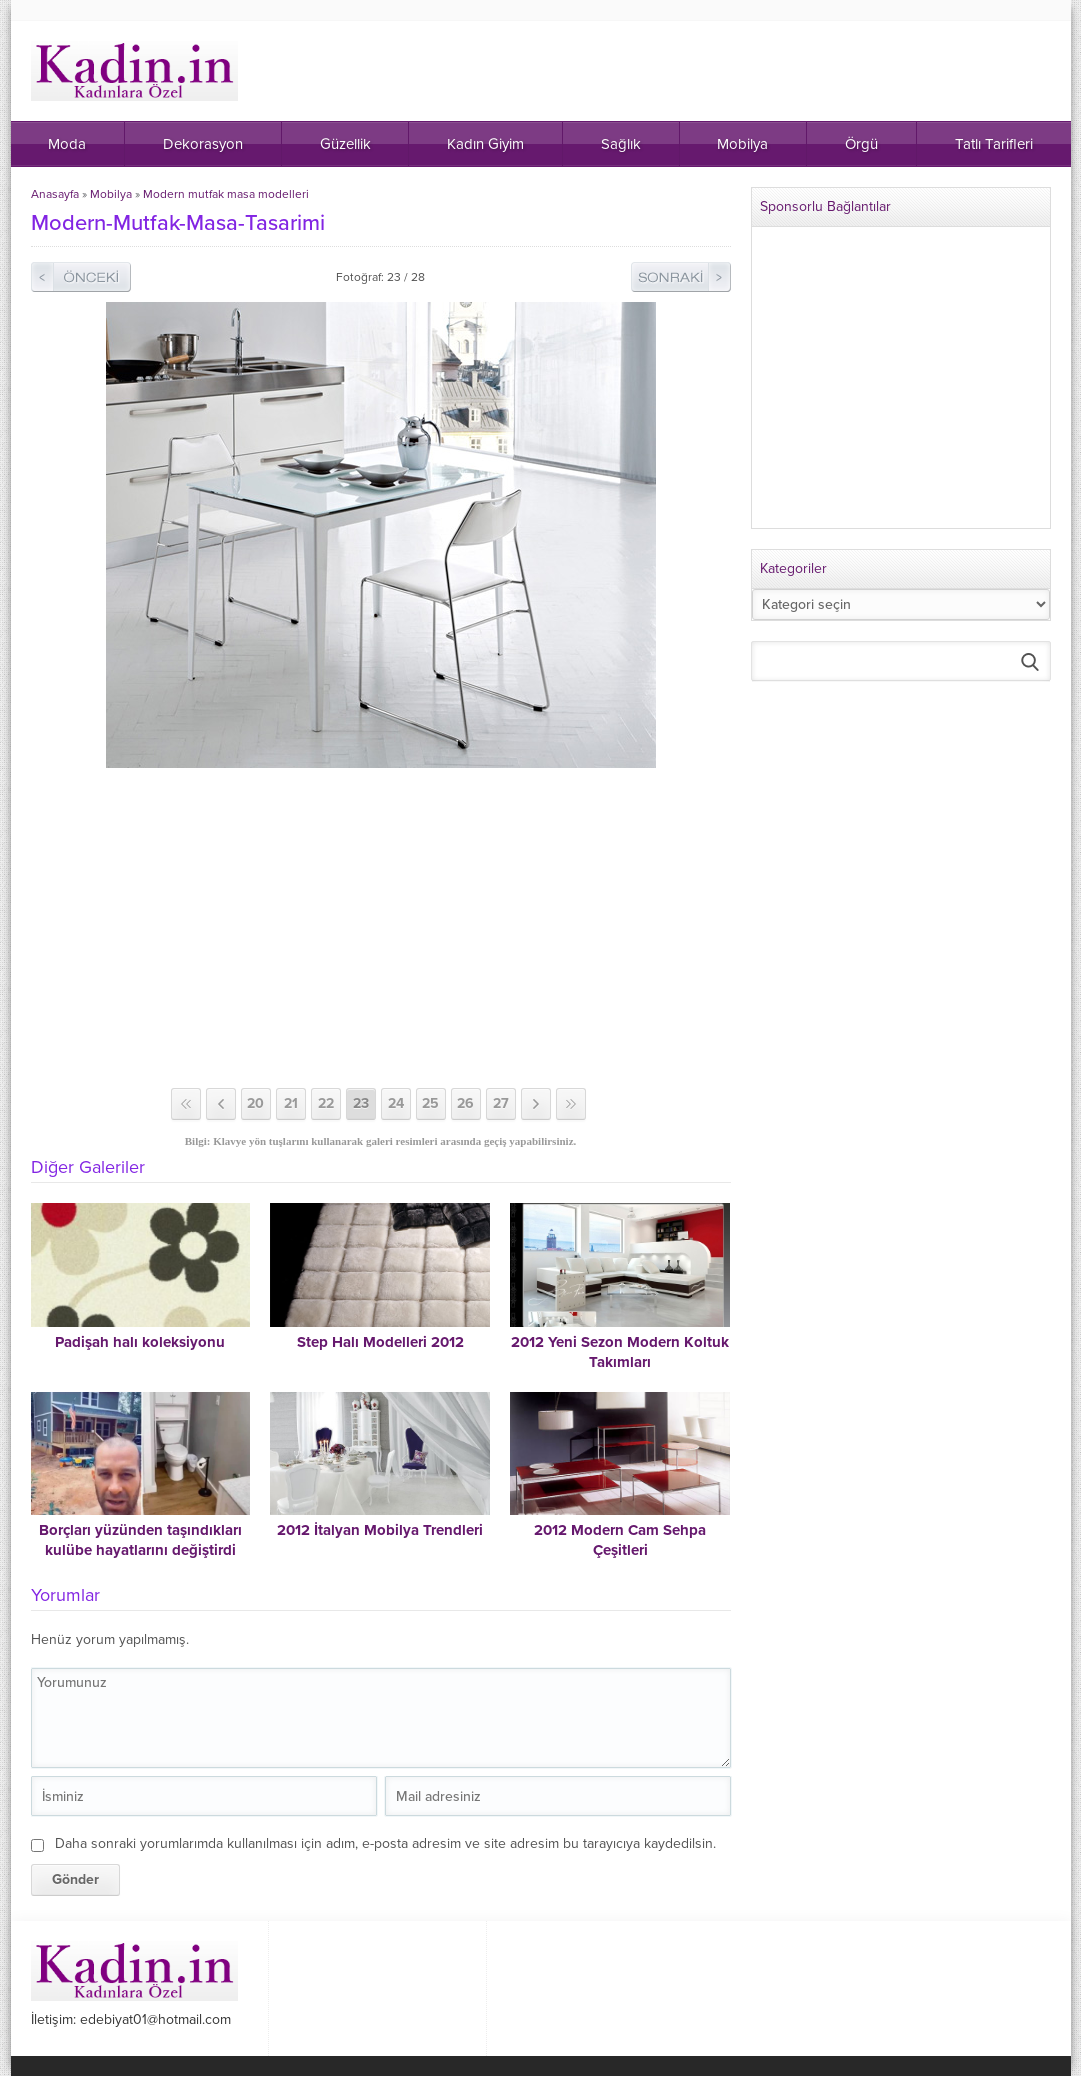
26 (465, 1103)
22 (326, 1103)
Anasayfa (55, 194)
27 (501, 1103)
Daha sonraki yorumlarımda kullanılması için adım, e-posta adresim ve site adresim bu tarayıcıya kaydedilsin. (385, 1843)
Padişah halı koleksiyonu (140, 1342)
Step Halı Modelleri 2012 (380, 1342)
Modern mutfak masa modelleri (226, 194)
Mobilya (111, 194)
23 (361, 1103)
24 (396, 1103)
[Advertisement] (381, 928)
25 (430, 1103)
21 (291, 1103)
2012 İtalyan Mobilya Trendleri (380, 1530)
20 (255, 1103)
